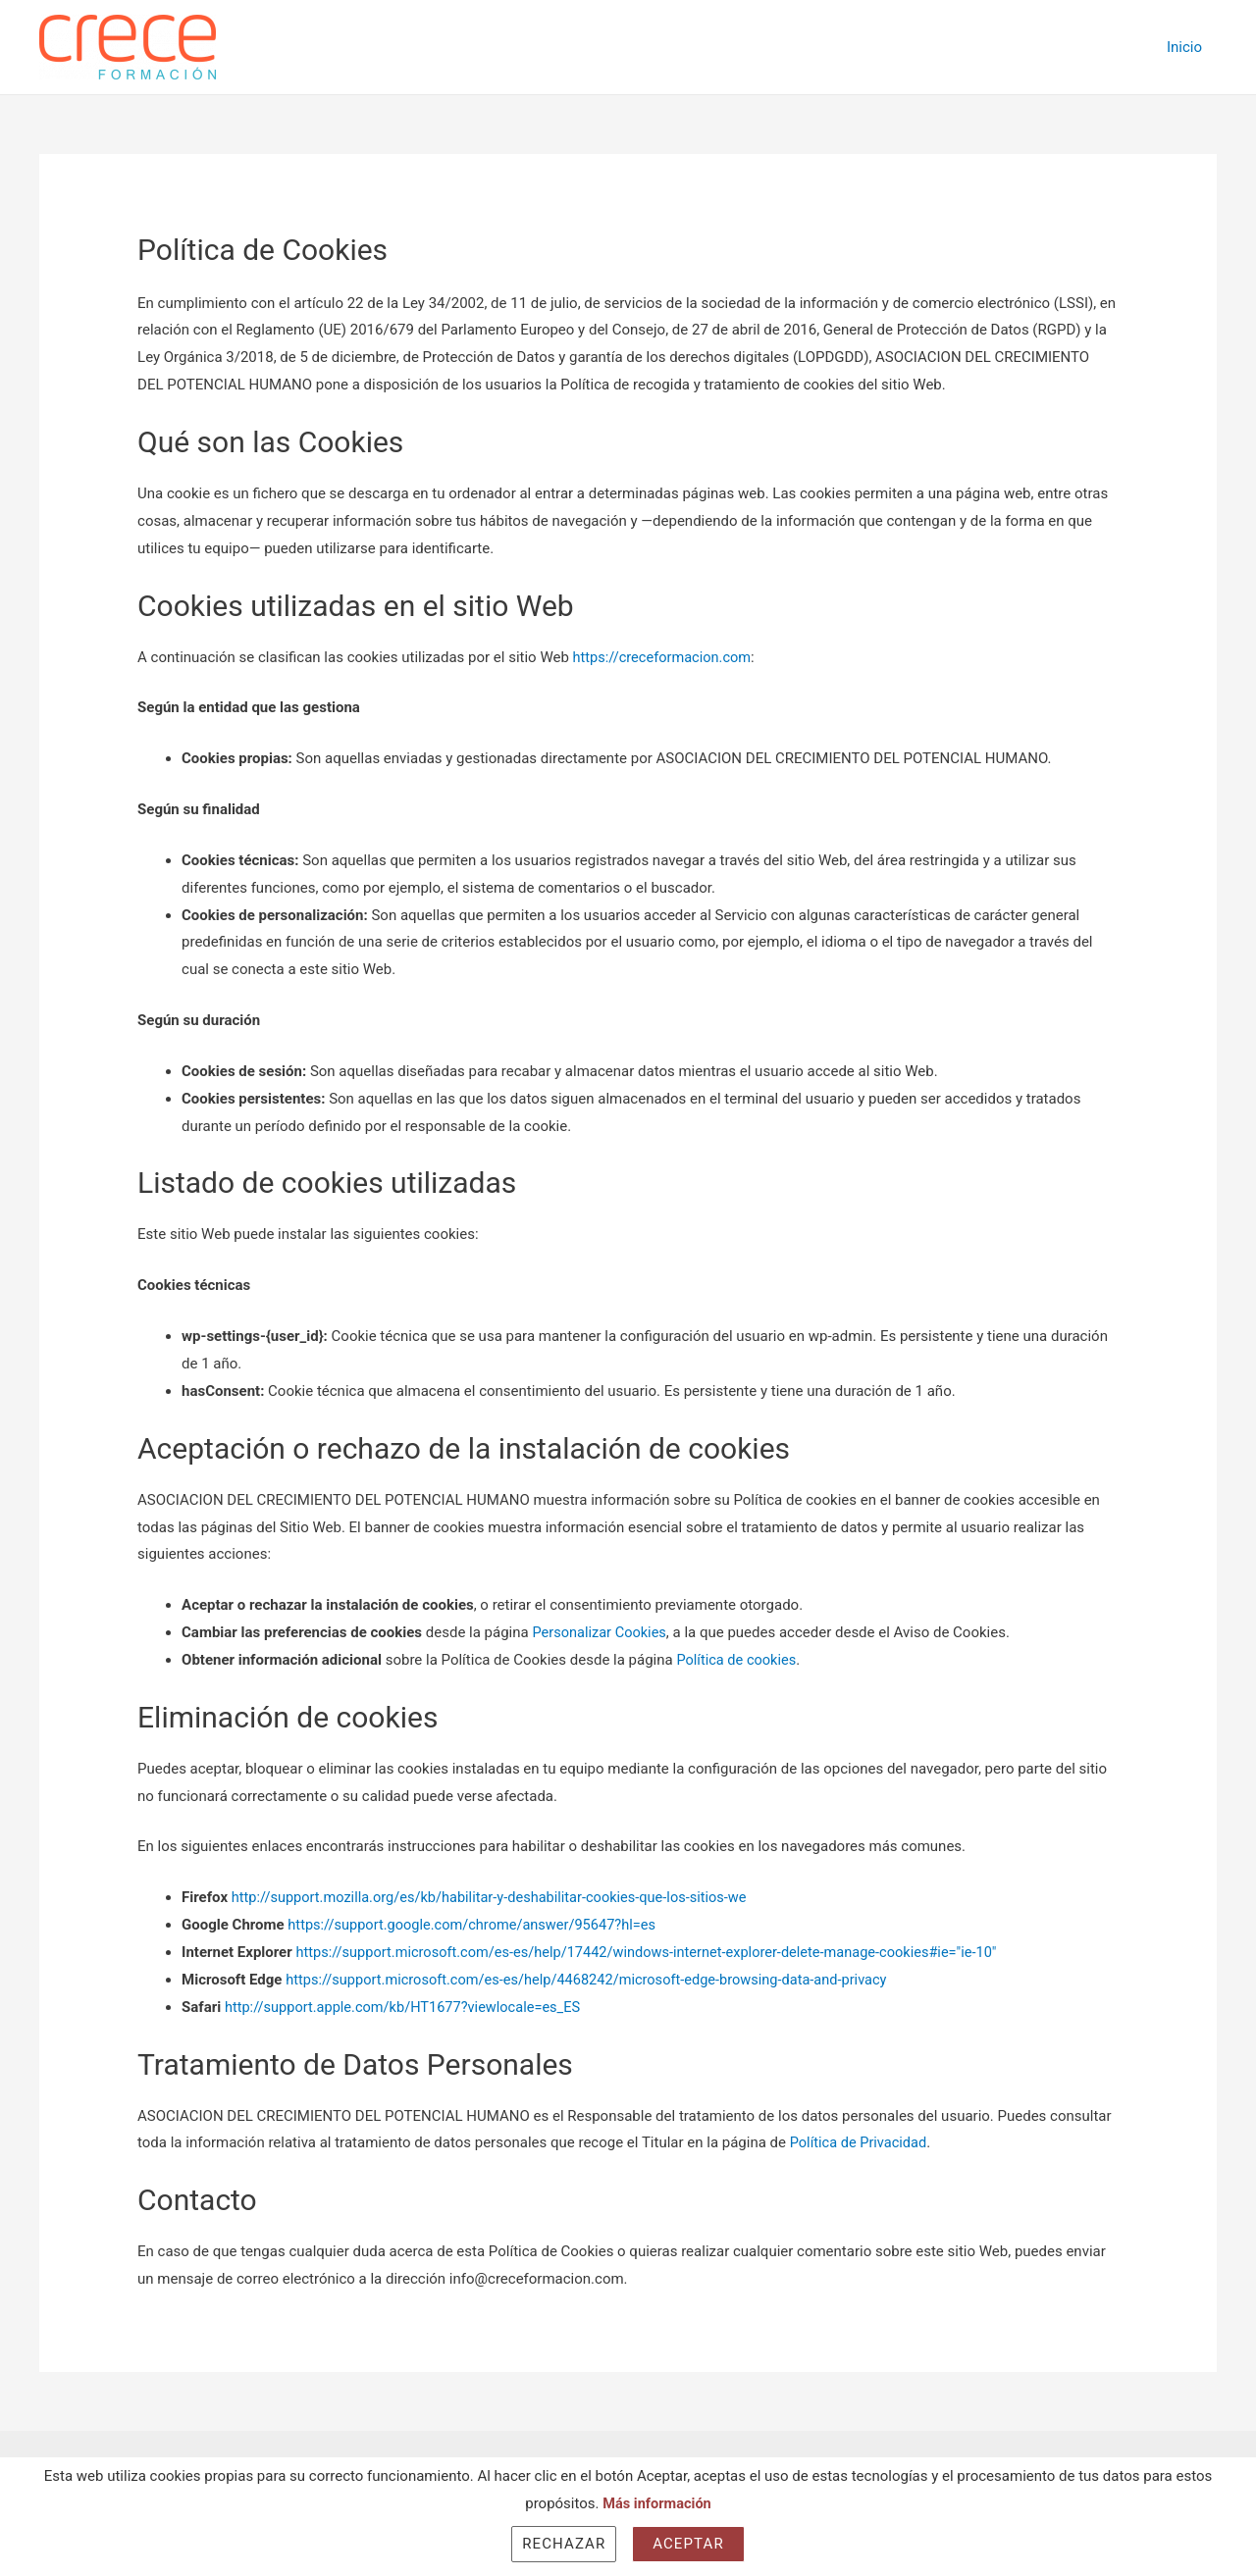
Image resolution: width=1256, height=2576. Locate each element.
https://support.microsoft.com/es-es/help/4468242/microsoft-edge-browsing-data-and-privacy (595, 1979)
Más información (657, 2503)
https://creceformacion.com (665, 657)
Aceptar (688, 2543)
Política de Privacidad (860, 2142)
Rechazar (563, 2543)
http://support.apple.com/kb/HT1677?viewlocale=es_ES (408, 2007)
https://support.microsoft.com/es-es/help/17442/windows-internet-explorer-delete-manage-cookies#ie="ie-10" (656, 1952)
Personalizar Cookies (601, 1632)
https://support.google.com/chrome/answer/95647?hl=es (477, 1924)
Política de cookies (738, 1660)
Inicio (1184, 47)
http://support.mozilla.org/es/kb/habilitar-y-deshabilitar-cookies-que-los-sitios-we (497, 1897)
